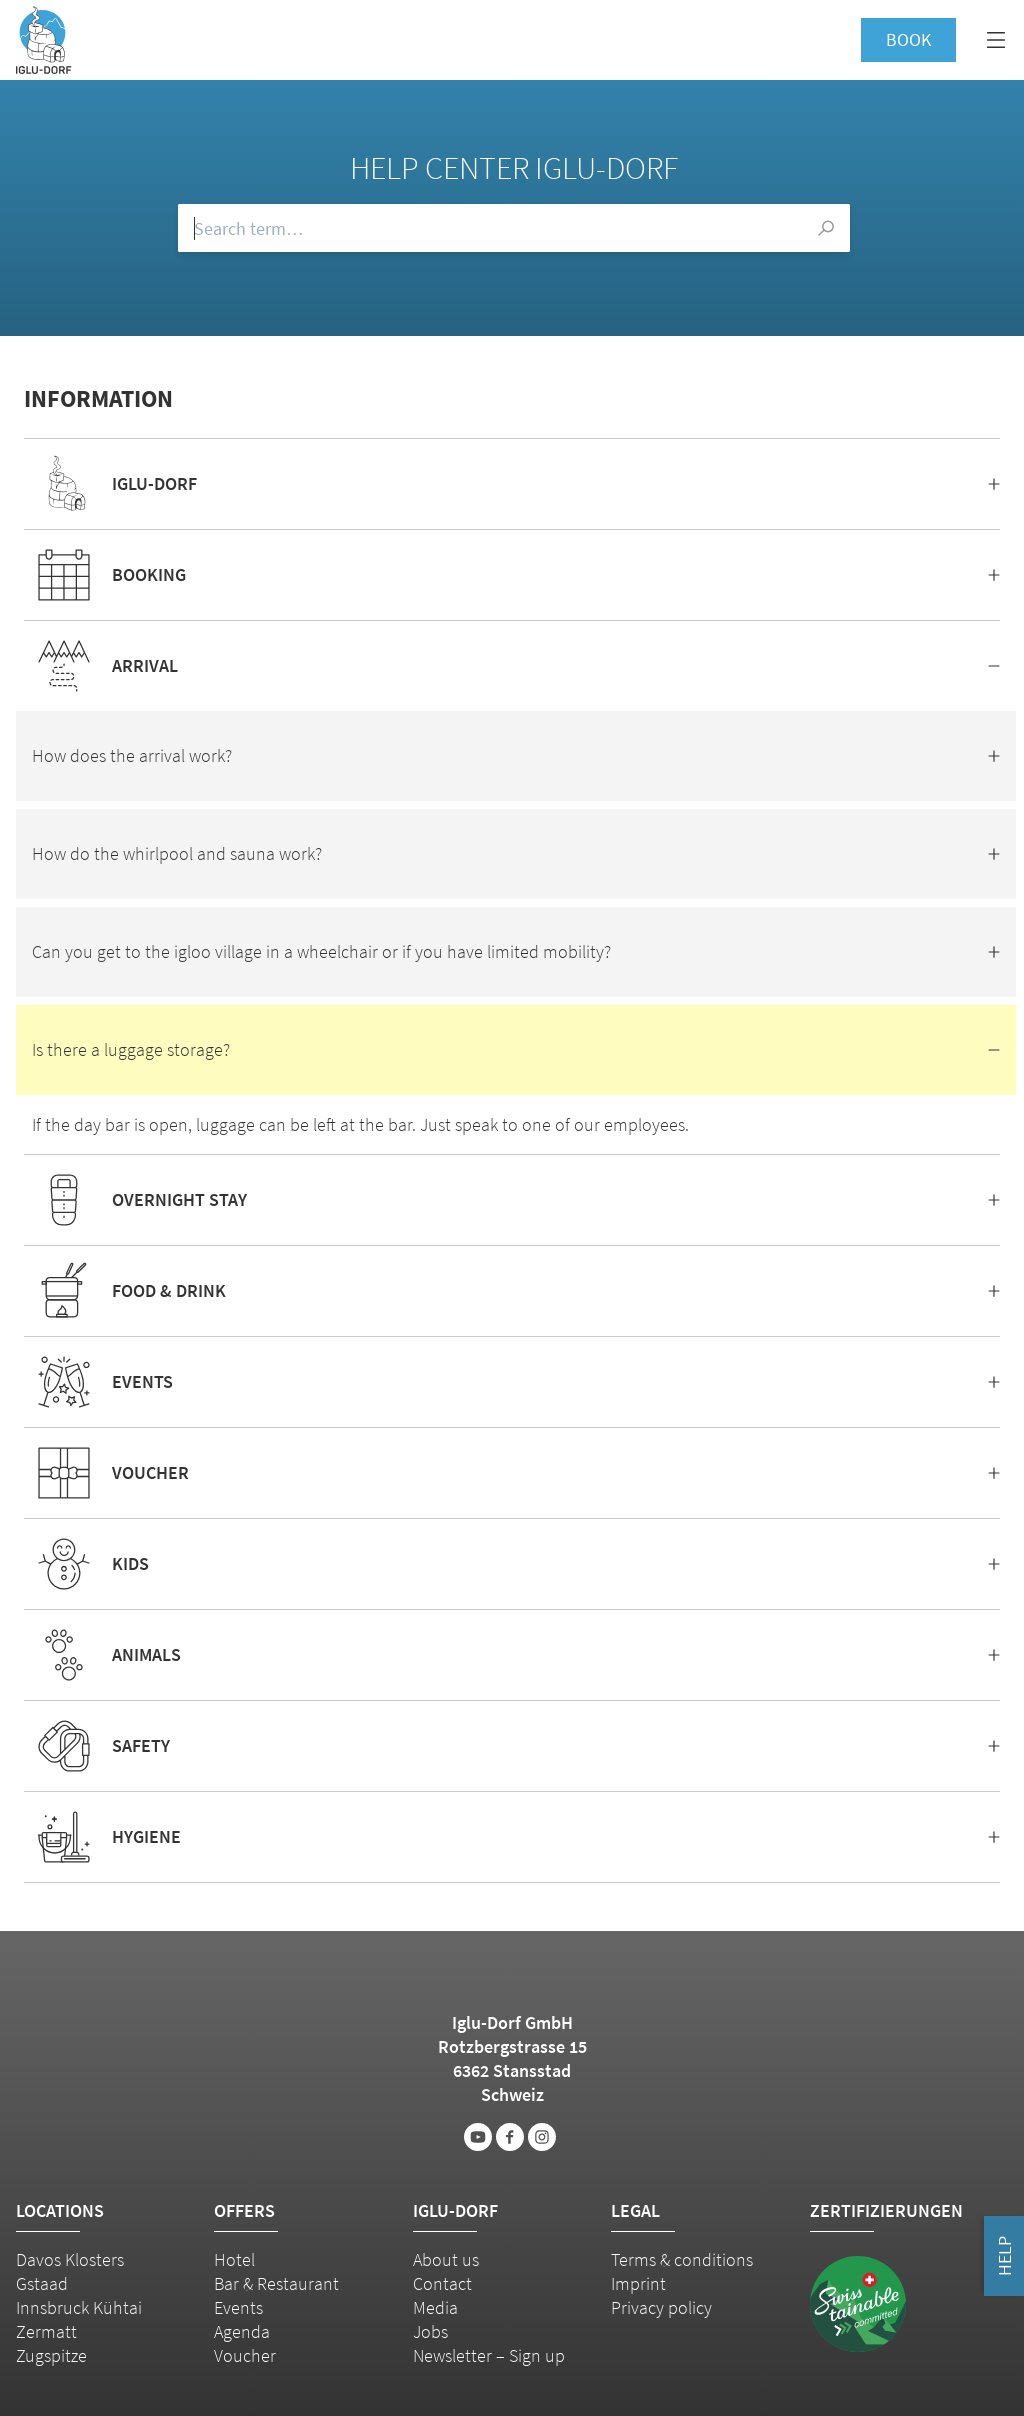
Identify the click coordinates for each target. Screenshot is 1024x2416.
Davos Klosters (70, 2259)
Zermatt (46, 2331)
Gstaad (42, 2283)
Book (908, 39)
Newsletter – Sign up (489, 2355)
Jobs (430, 2331)
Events (238, 2307)
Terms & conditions (682, 2259)
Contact (442, 2283)
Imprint (638, 2283)
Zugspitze (51, 2355)
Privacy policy (661, 2307)
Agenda (242, 2331)
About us (446, 2259)
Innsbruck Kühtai (79, 2307)
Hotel (234, 2259)
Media (435, 2307)
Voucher (245, 2355)
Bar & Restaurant (276, 2283)
